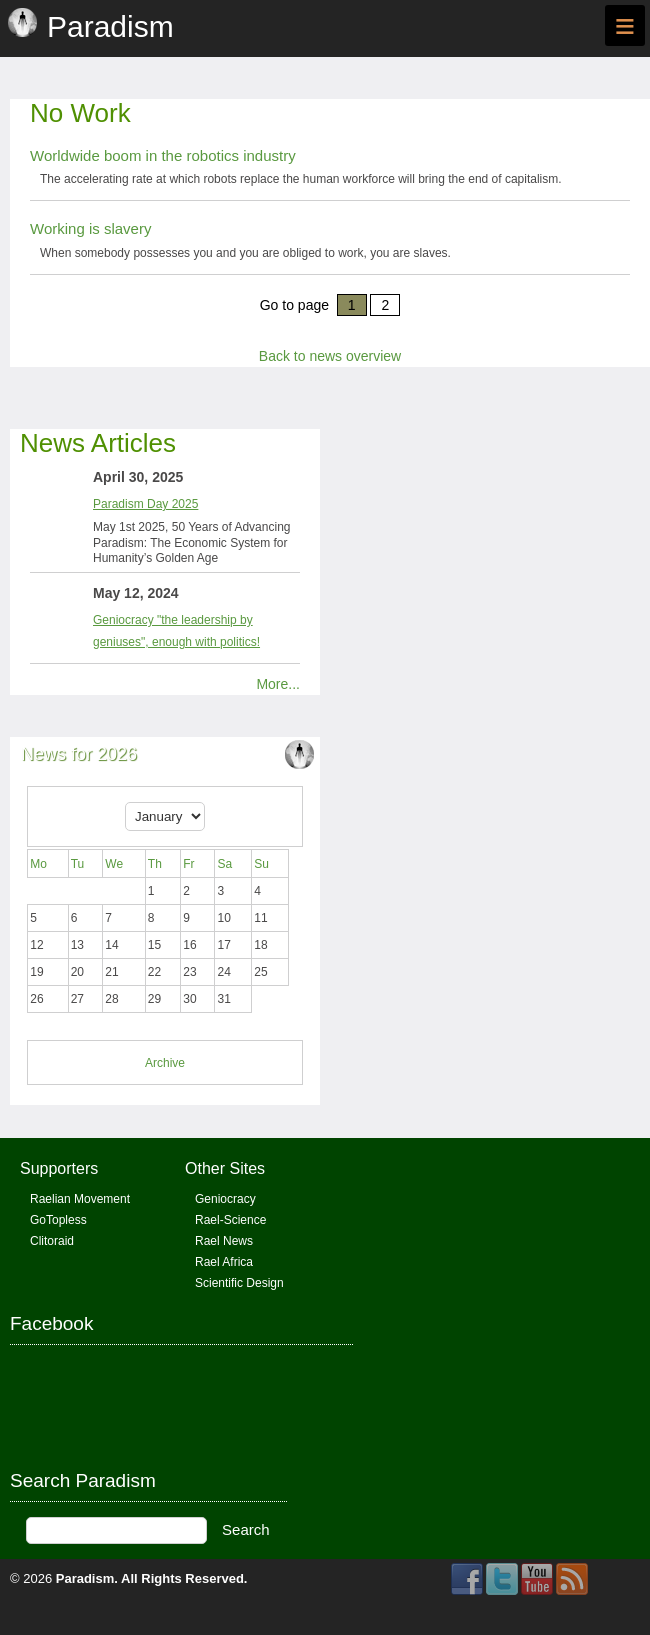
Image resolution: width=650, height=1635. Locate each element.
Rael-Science (230, 1220)
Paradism (85, 1578)
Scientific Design (239, 1283)
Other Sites (225, 1168)
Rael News (224, 1241)
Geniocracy (225, 1199)
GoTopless (58, 1220)
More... (278, 684)
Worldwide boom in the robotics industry (163, 155)
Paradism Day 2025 (145, 504)
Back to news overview (330, 356)
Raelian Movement (80, 1199)
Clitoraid (52, 1241)
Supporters (59, 1168)
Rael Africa (224, 1262)
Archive (165, 1063)
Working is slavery (90, 228)
